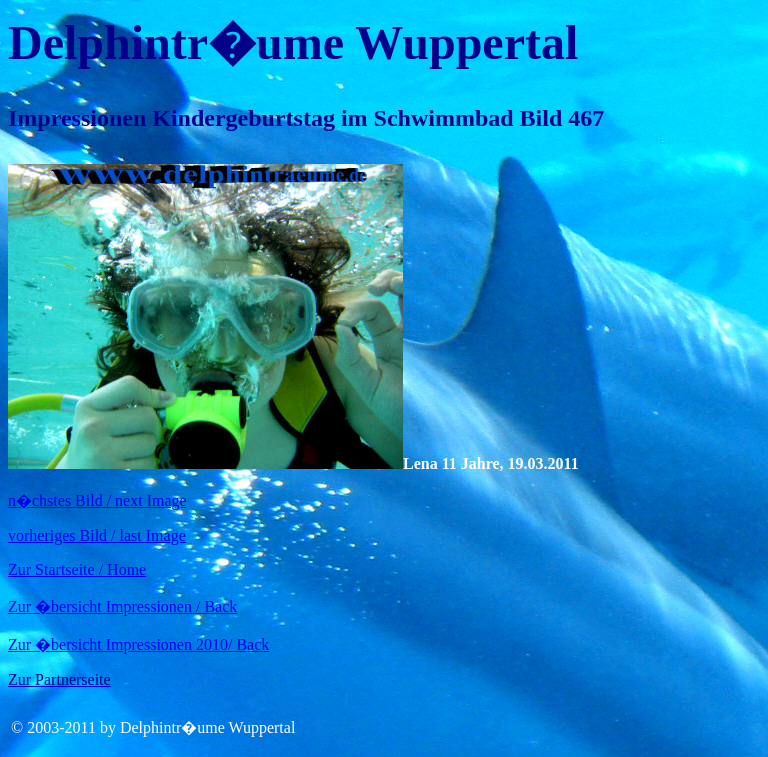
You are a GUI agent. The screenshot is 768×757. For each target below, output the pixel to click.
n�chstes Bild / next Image (97, 500)
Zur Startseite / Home (77, 569)
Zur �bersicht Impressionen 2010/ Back (138, 644)
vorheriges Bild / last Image (97, 535)
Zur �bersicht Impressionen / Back (122, 606)
